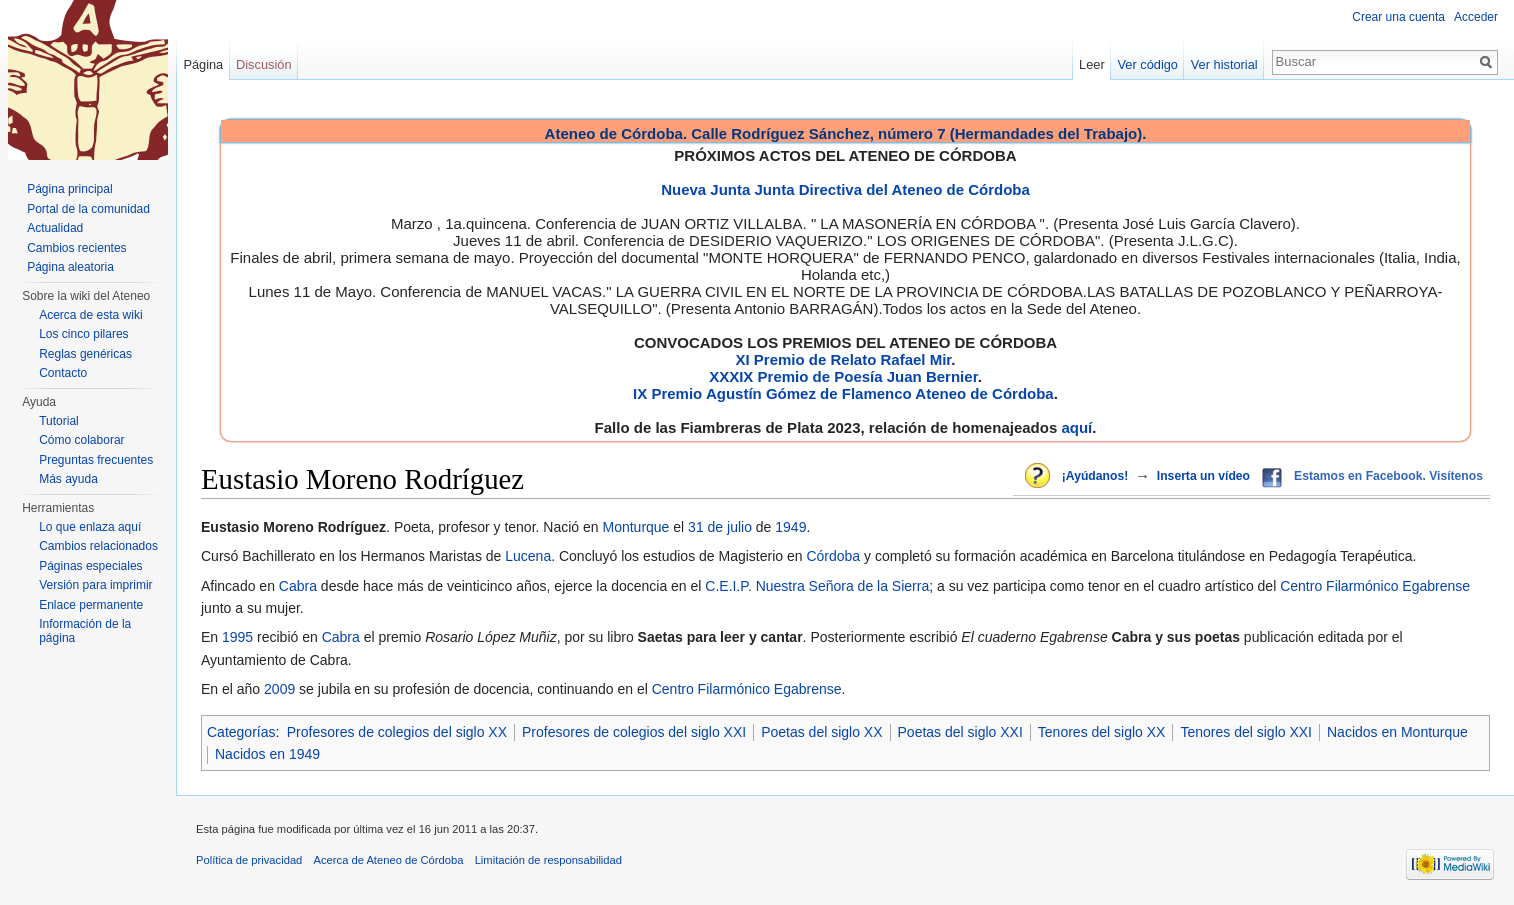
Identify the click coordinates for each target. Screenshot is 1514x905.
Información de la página (85, 631)
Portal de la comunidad (88, 209)
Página (203, 64)
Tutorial (59, 421)
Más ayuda (68, 479)
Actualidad (55, 228)
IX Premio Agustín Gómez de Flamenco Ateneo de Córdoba (843, 393)
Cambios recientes (76, 248)
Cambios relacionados (98, 546)
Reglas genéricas (85, 354)
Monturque (635, 527)
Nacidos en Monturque (1397, 732)
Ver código (1148, 64)
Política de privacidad (249, 860)
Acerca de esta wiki (90, 315)
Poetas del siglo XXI (960, 732)
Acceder (1476, 17)
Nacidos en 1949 (267, 754)
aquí (1076, 427)
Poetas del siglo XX (821, 732)
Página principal (69, 189)
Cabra (298, 586)
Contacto (63, 373)
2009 (279, 689)
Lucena (528, 556)
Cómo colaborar (81, 440)
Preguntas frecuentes (96, 460)
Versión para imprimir (95, 585)
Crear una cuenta (1398, 17)
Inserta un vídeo (1203, 476)
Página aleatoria (70, 267)
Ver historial (1224, 64)
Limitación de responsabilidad (548, 860)
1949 (790, 527)
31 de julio (720, 527)
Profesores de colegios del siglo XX (397, 732)
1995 (237, 637)
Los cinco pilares (83, 334)
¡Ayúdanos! (1095, 476)
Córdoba (833, 556)
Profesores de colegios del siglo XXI (634, 732)
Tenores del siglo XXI (1246, 732)
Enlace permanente (91, 605)
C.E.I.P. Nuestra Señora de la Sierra (817, 586)
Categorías (241, 732)
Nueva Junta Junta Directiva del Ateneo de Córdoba (845, 189)
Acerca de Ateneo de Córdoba (389, 860)
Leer (1092, 64)
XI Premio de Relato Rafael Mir (843, 359)
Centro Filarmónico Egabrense (1375, 586)
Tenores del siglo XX (1102, 732)
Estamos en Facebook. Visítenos (1388, 476)
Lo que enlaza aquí (90, 527)
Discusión (263, 64)
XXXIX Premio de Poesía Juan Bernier (843, 376)
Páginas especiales (90, 566)
